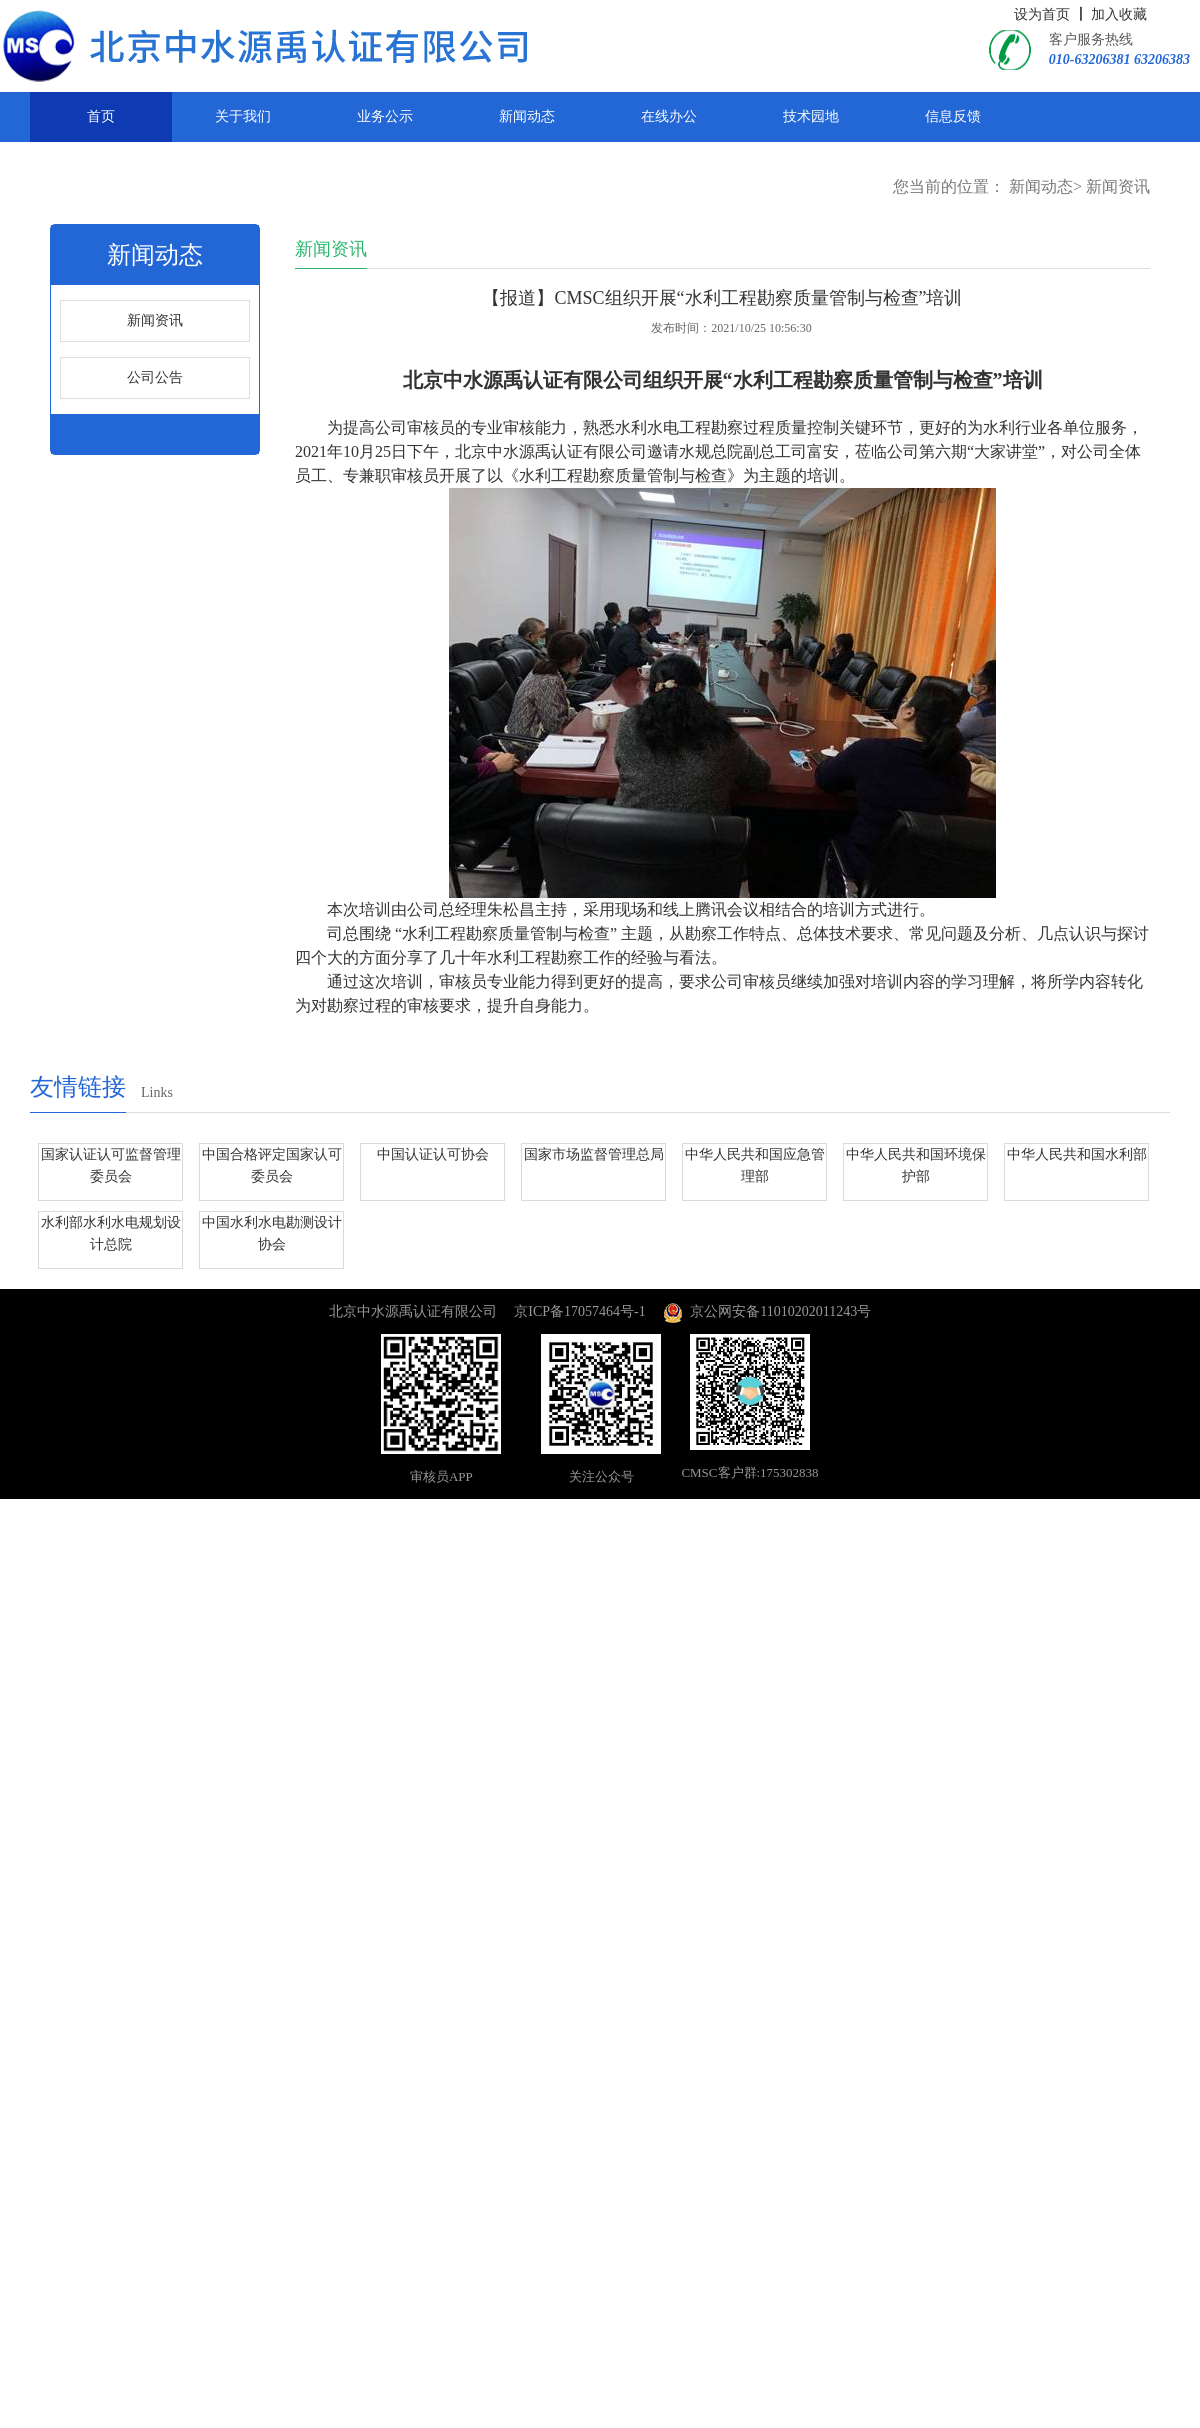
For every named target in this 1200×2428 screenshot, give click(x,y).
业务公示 (385, 116)
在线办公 (669, 116)
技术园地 (811, 116)
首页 (101, 116)
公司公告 (155, 377)
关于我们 (243, 116)
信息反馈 (953, 116)
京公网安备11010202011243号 (767, 1311)
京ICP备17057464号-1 (579, 1311)
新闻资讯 (1118, 186)
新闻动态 (527, 116)
